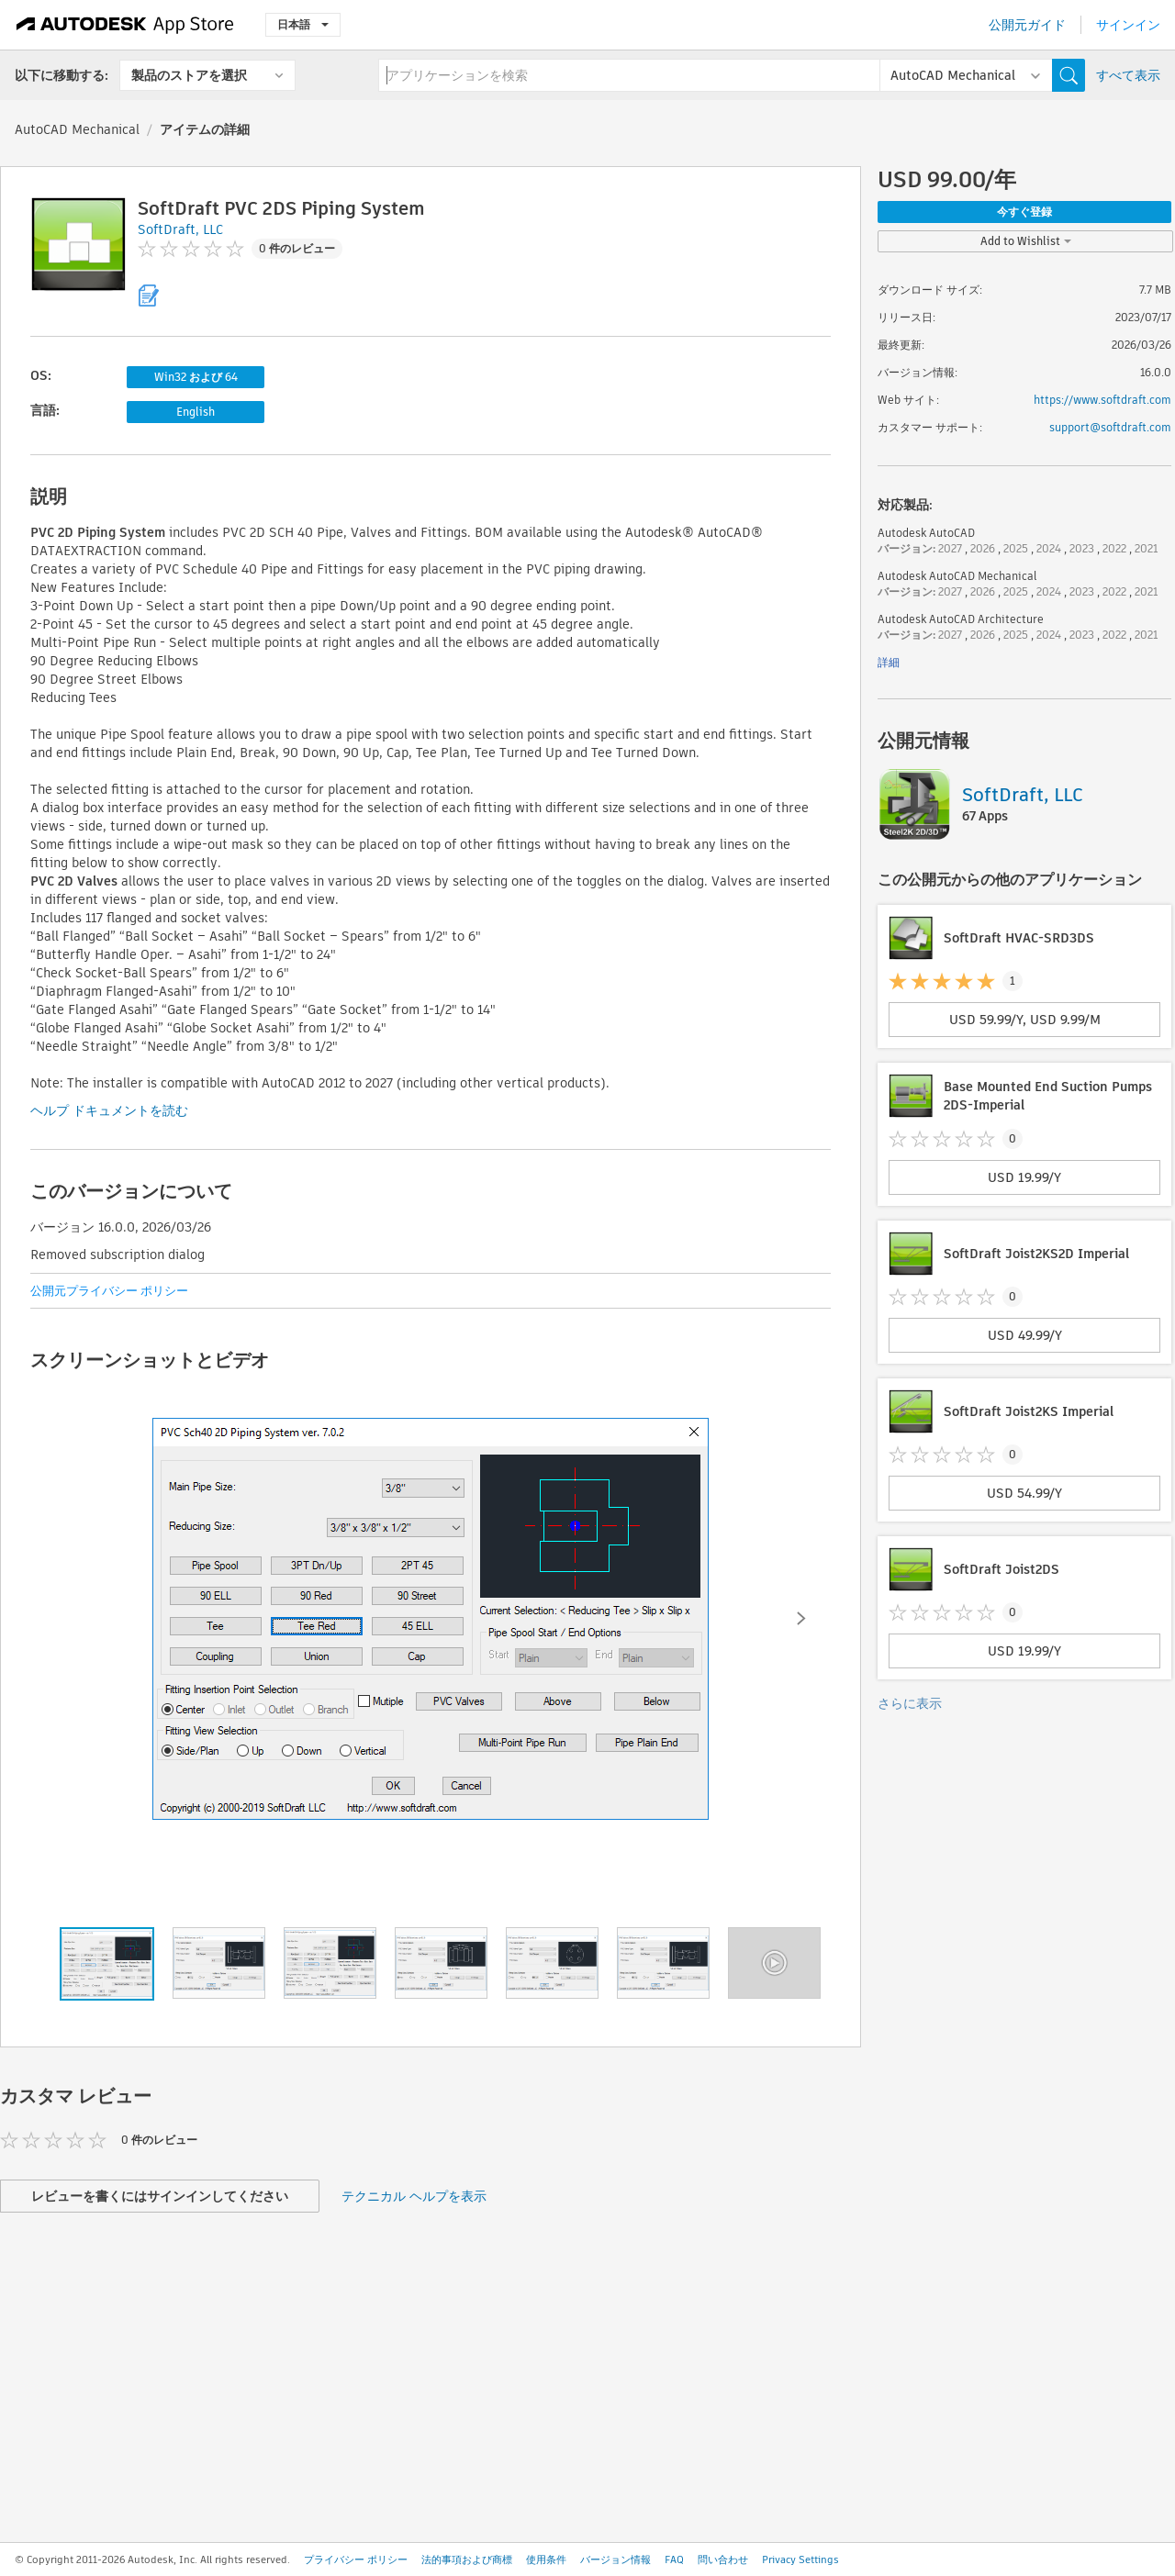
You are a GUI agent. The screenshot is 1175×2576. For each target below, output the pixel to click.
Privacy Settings (800, 2559)
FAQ (674, 2559)
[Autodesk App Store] (125, 25)
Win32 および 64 (196, 377)
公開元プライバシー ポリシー (109, 1290)
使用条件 (546, 2559)
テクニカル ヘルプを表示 (414, 2196)
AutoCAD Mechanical (77, 129)
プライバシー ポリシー (356, 2559)
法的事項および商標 (466, 2559)
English (195, 411)
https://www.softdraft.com (1102, 399)
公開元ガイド (1027, 25)
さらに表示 (910, 1703)
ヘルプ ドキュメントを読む (109, 1110)
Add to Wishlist (1025, 241)
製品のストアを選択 (189, 75)
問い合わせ (723, 2559)
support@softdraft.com (1110, 427)
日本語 (303, 24)
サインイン (1128, 25)
